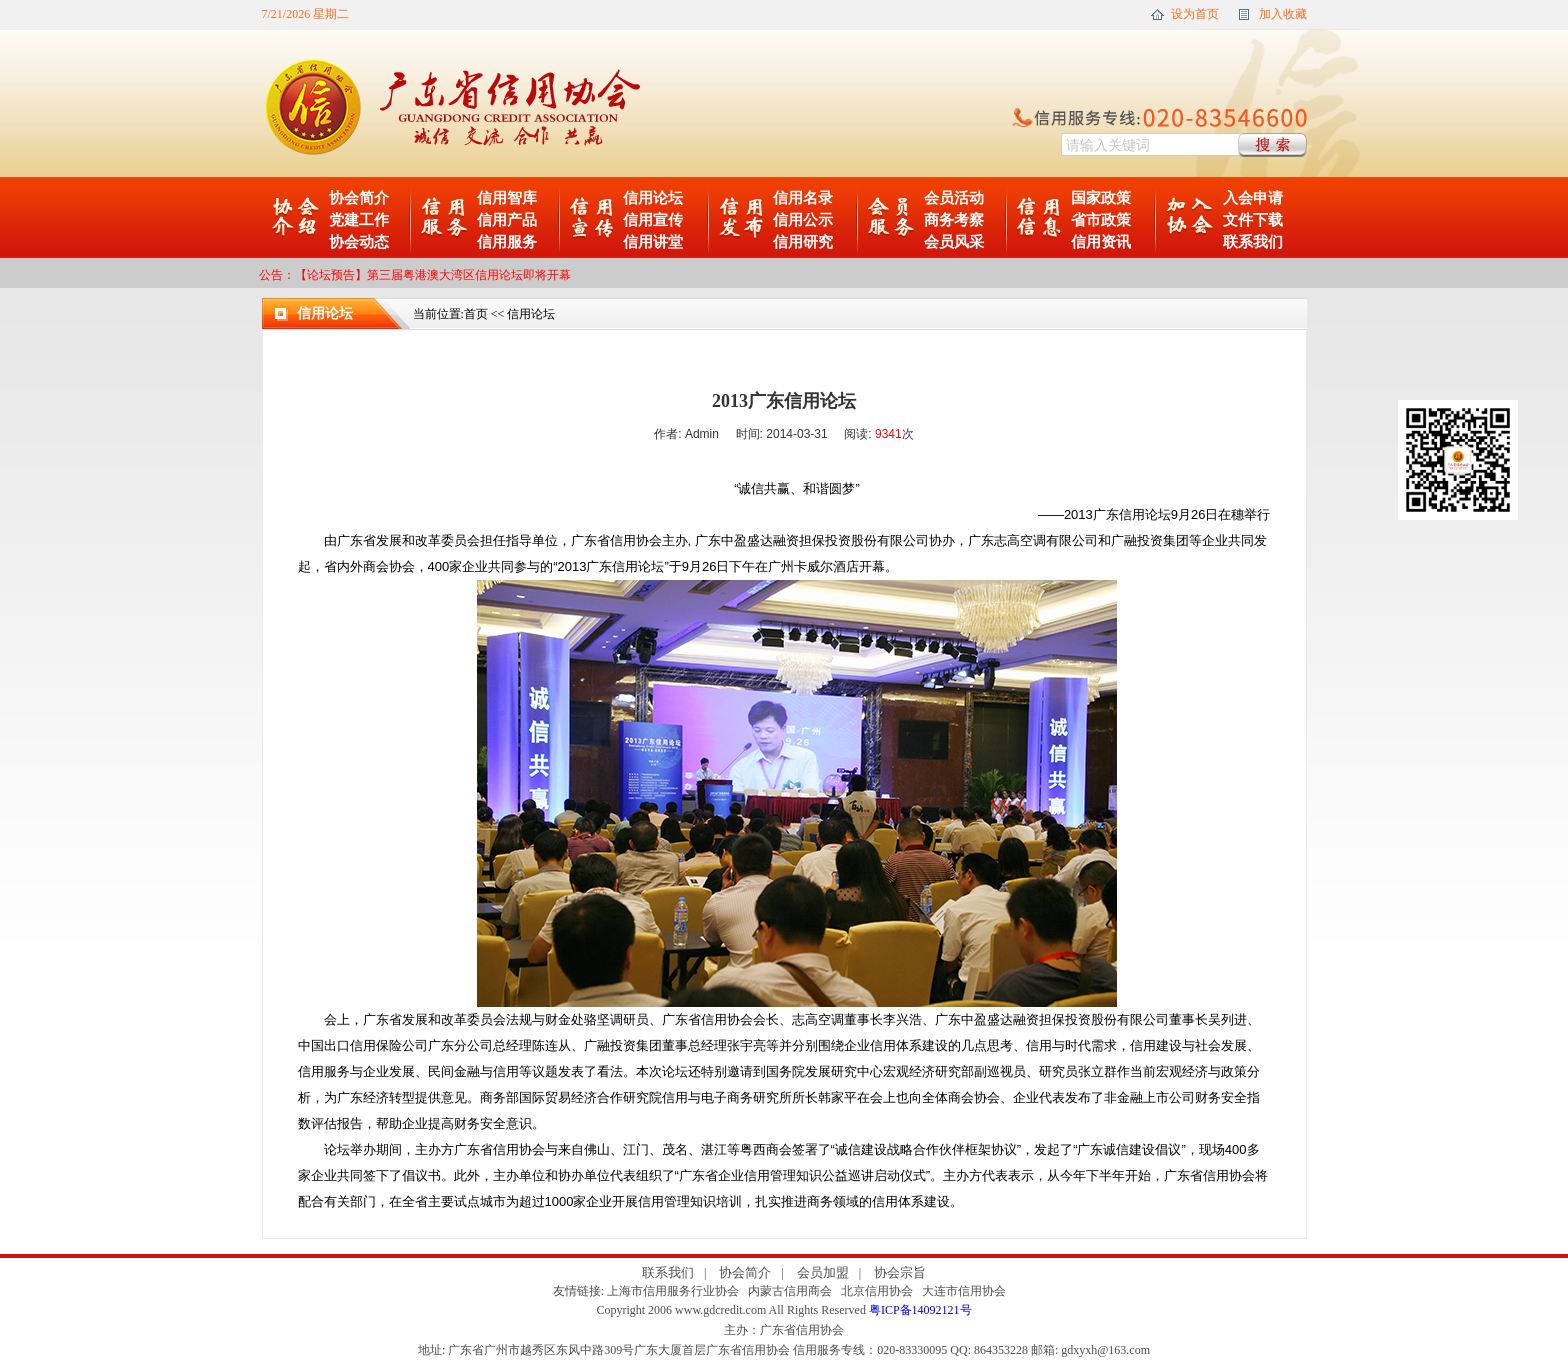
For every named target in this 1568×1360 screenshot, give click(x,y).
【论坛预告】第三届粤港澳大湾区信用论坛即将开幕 (433, 275)
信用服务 (507, 242)
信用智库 (507, 198)
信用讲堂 (653, 242)
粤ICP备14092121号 (920, 1310)
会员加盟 (823, 1272)
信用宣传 (653, 220)
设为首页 (1195, 14)
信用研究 (803, 242)
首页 (476, 314)
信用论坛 (653, 198)
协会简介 (359, 198)
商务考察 (954, 220)
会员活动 (954, 198)
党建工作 (359, 220)
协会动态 (359, 242)
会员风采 (954, 242)
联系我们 (1253, 242)
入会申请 (1253, 198)
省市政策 (1101, 220)
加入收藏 (1283, 14)
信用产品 (507, 220)
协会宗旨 (900, 1272)
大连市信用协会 (964, 1291)
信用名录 (803, 198)
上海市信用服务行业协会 (673, 1291)
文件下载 (1253, 220)
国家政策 (1101, 198)
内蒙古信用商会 (790, 1291)
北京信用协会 (877, 1291)
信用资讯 (1101, 242)
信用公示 (803, 220)
